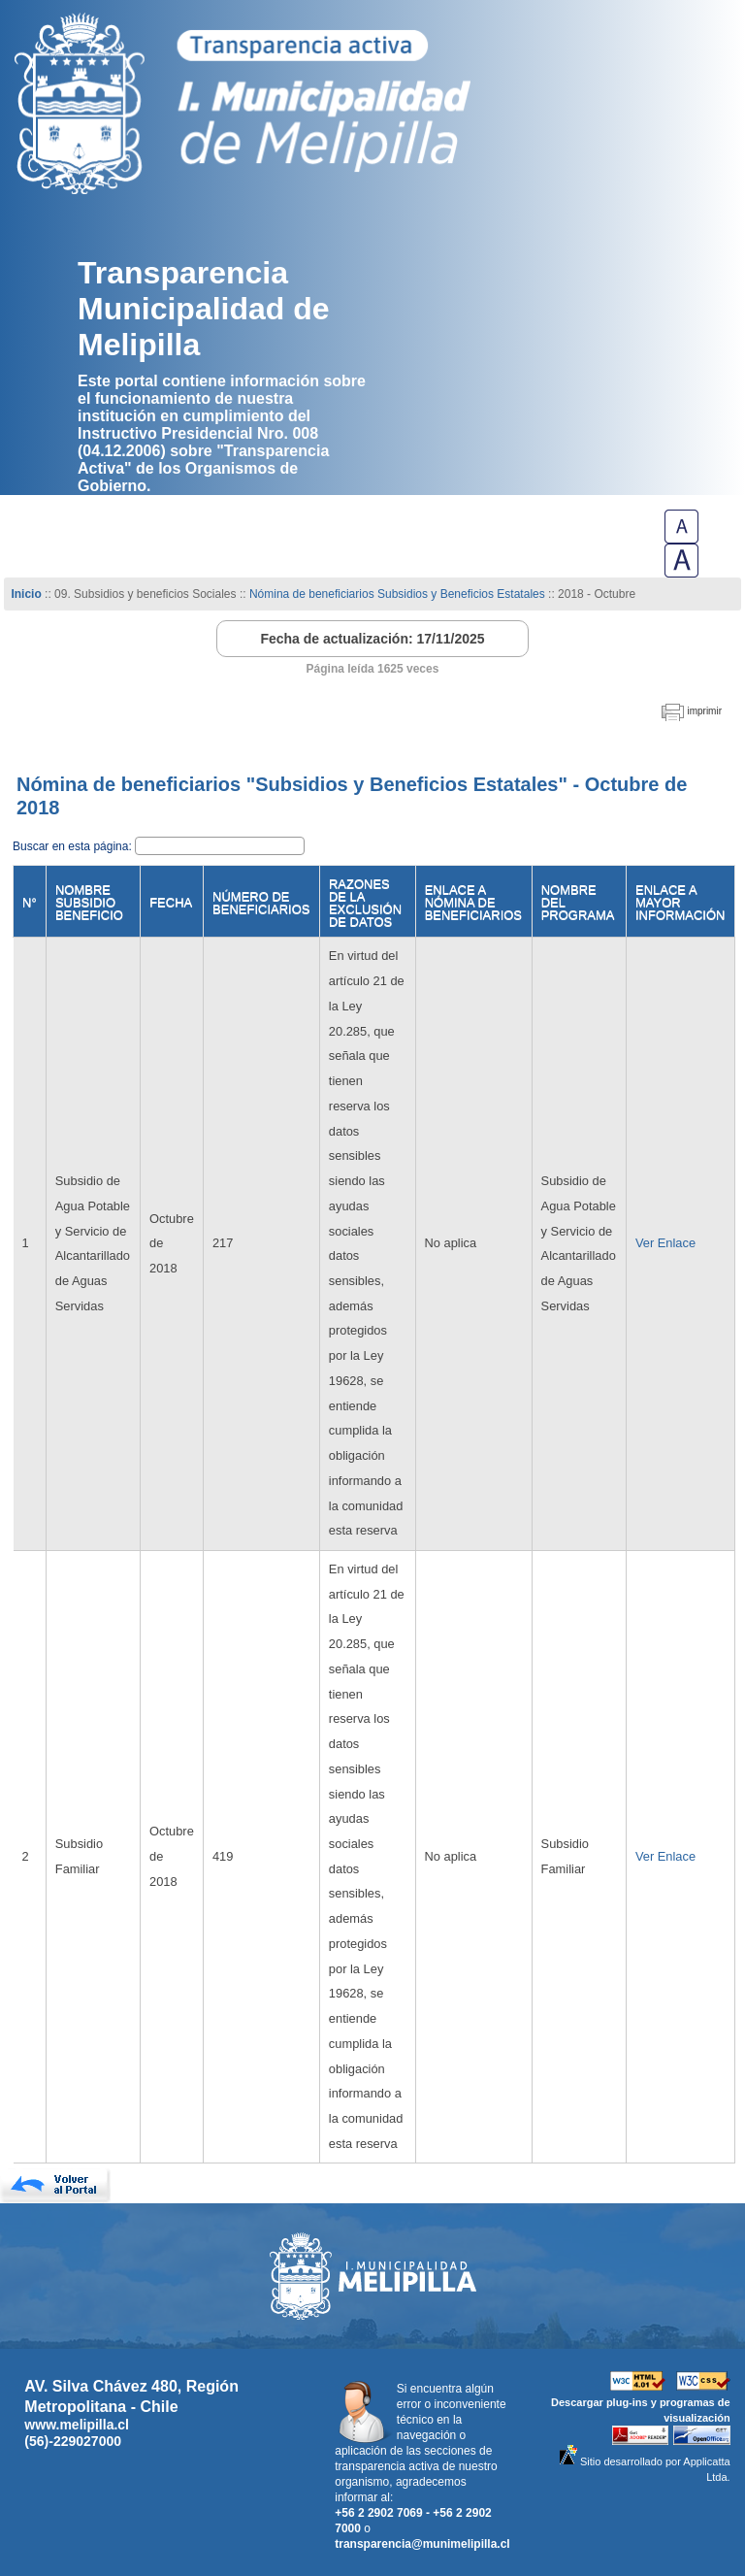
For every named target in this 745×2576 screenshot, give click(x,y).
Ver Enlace (665, 1243)
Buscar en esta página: (74, 846)
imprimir (704, 711)
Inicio (26, 594)
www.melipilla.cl (76, 2424)
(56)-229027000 (72, 2441)
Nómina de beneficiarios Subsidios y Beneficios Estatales (397, 594)
